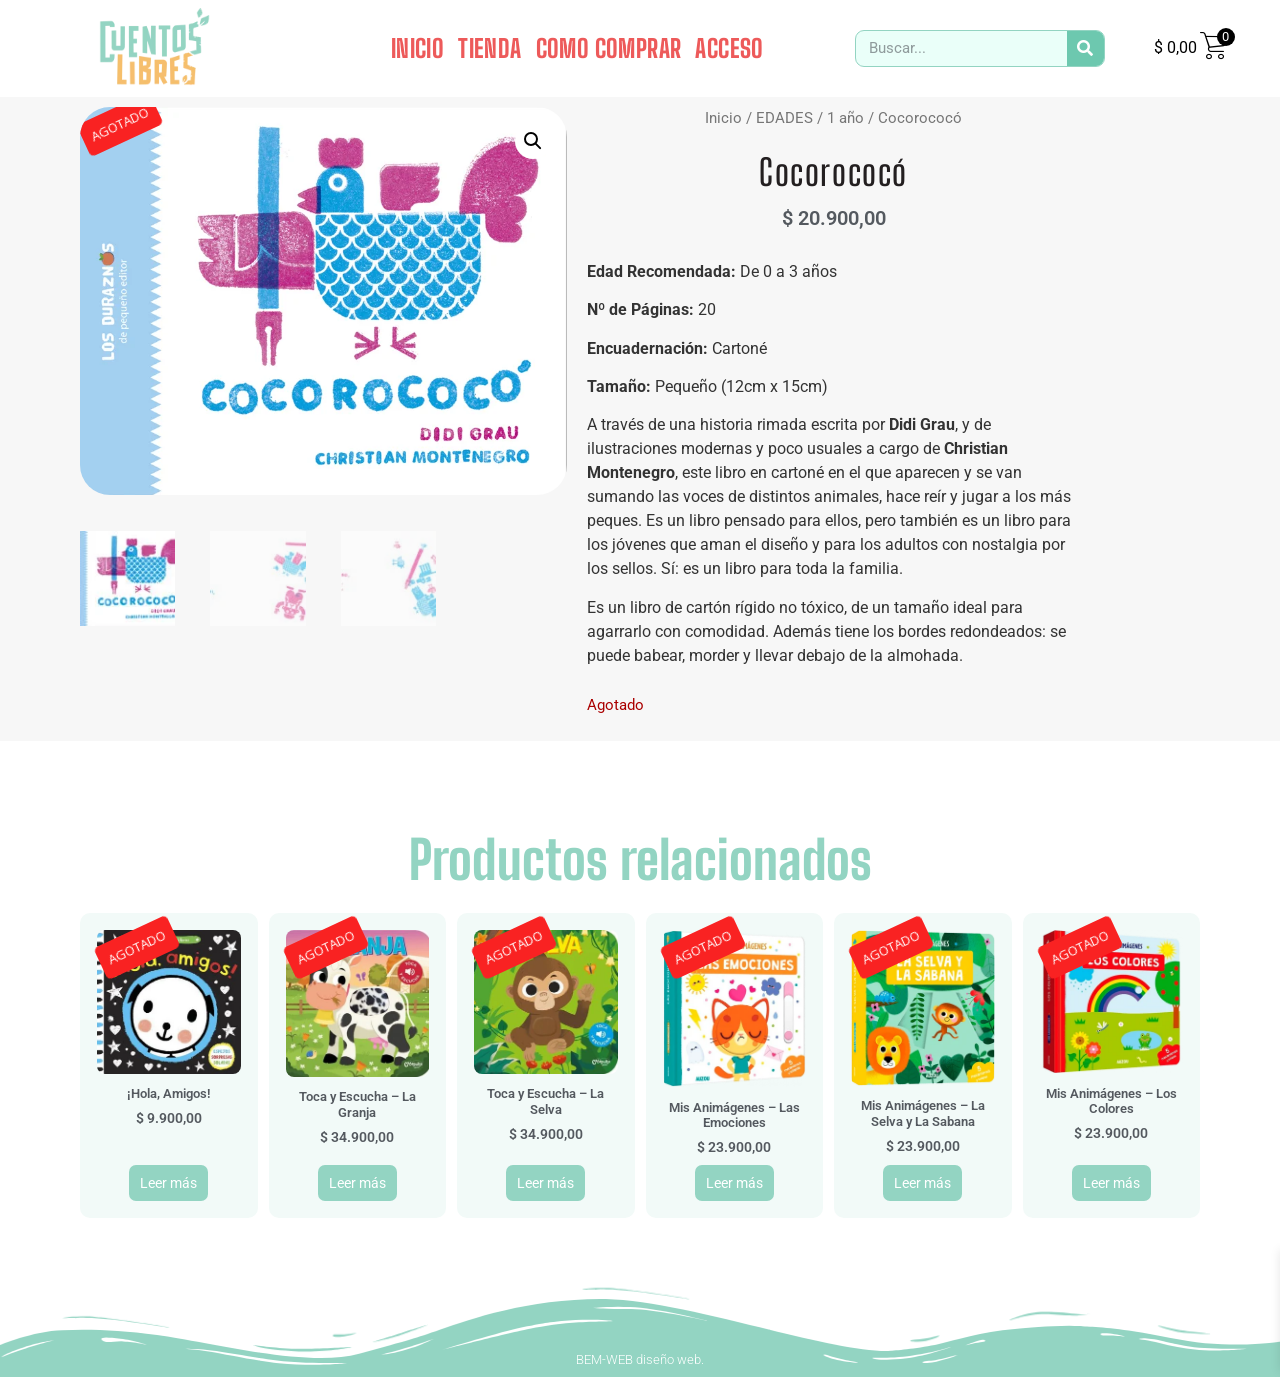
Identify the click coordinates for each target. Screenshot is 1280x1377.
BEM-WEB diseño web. (640, 1359)
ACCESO (729, 48)
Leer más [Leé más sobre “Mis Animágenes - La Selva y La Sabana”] (922, 1183)
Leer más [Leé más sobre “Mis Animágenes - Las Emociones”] (734, 1183)
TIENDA (489, 48)
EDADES (784, 118)
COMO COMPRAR (609, 48)
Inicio (723, 118)
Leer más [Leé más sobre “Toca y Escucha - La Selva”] (545, 1183)
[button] (533, 141)
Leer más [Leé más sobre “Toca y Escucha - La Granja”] (357, 1183)
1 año (845, 118)
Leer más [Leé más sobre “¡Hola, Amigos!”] (168, 1183)
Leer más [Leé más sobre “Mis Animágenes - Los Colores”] (1111, 1183)
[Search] (1085, 48)
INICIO (417, 48)
